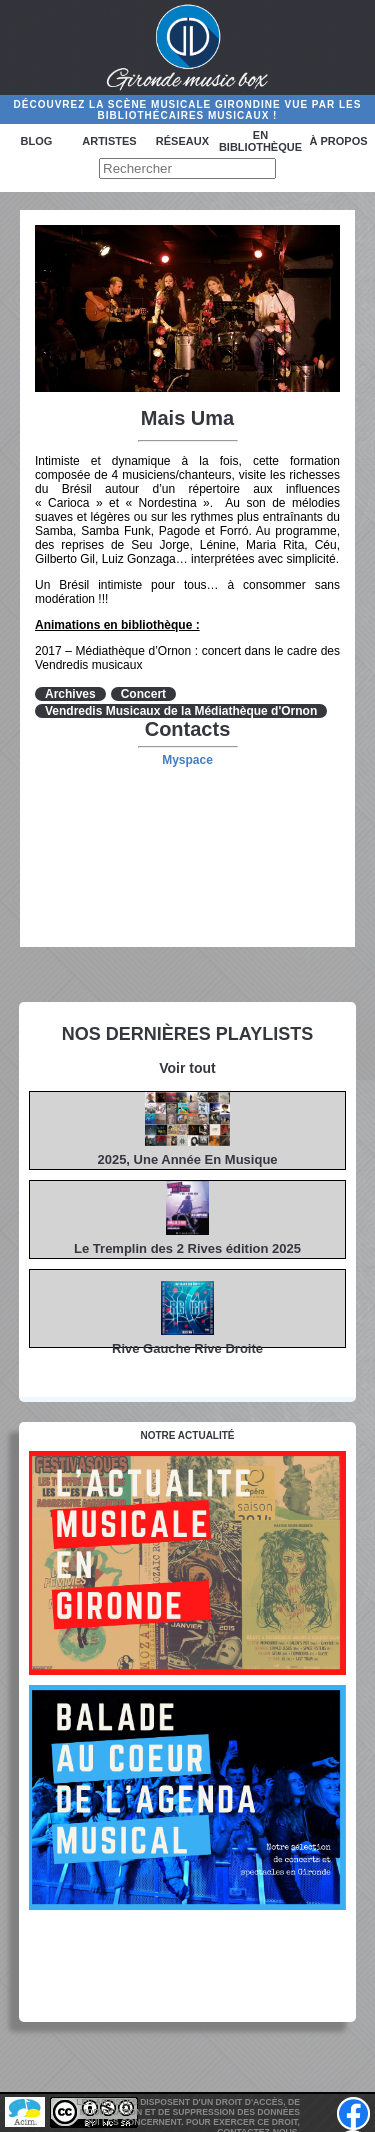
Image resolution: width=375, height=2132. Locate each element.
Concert (143, 694)
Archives (70, 694)
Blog (37, 141)
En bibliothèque (260, 141)
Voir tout (187, 1068)
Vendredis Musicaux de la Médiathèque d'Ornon (181, 711)
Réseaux (182, 141)
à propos (338, 141)
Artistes (109, 141)
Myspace (187, 760)
